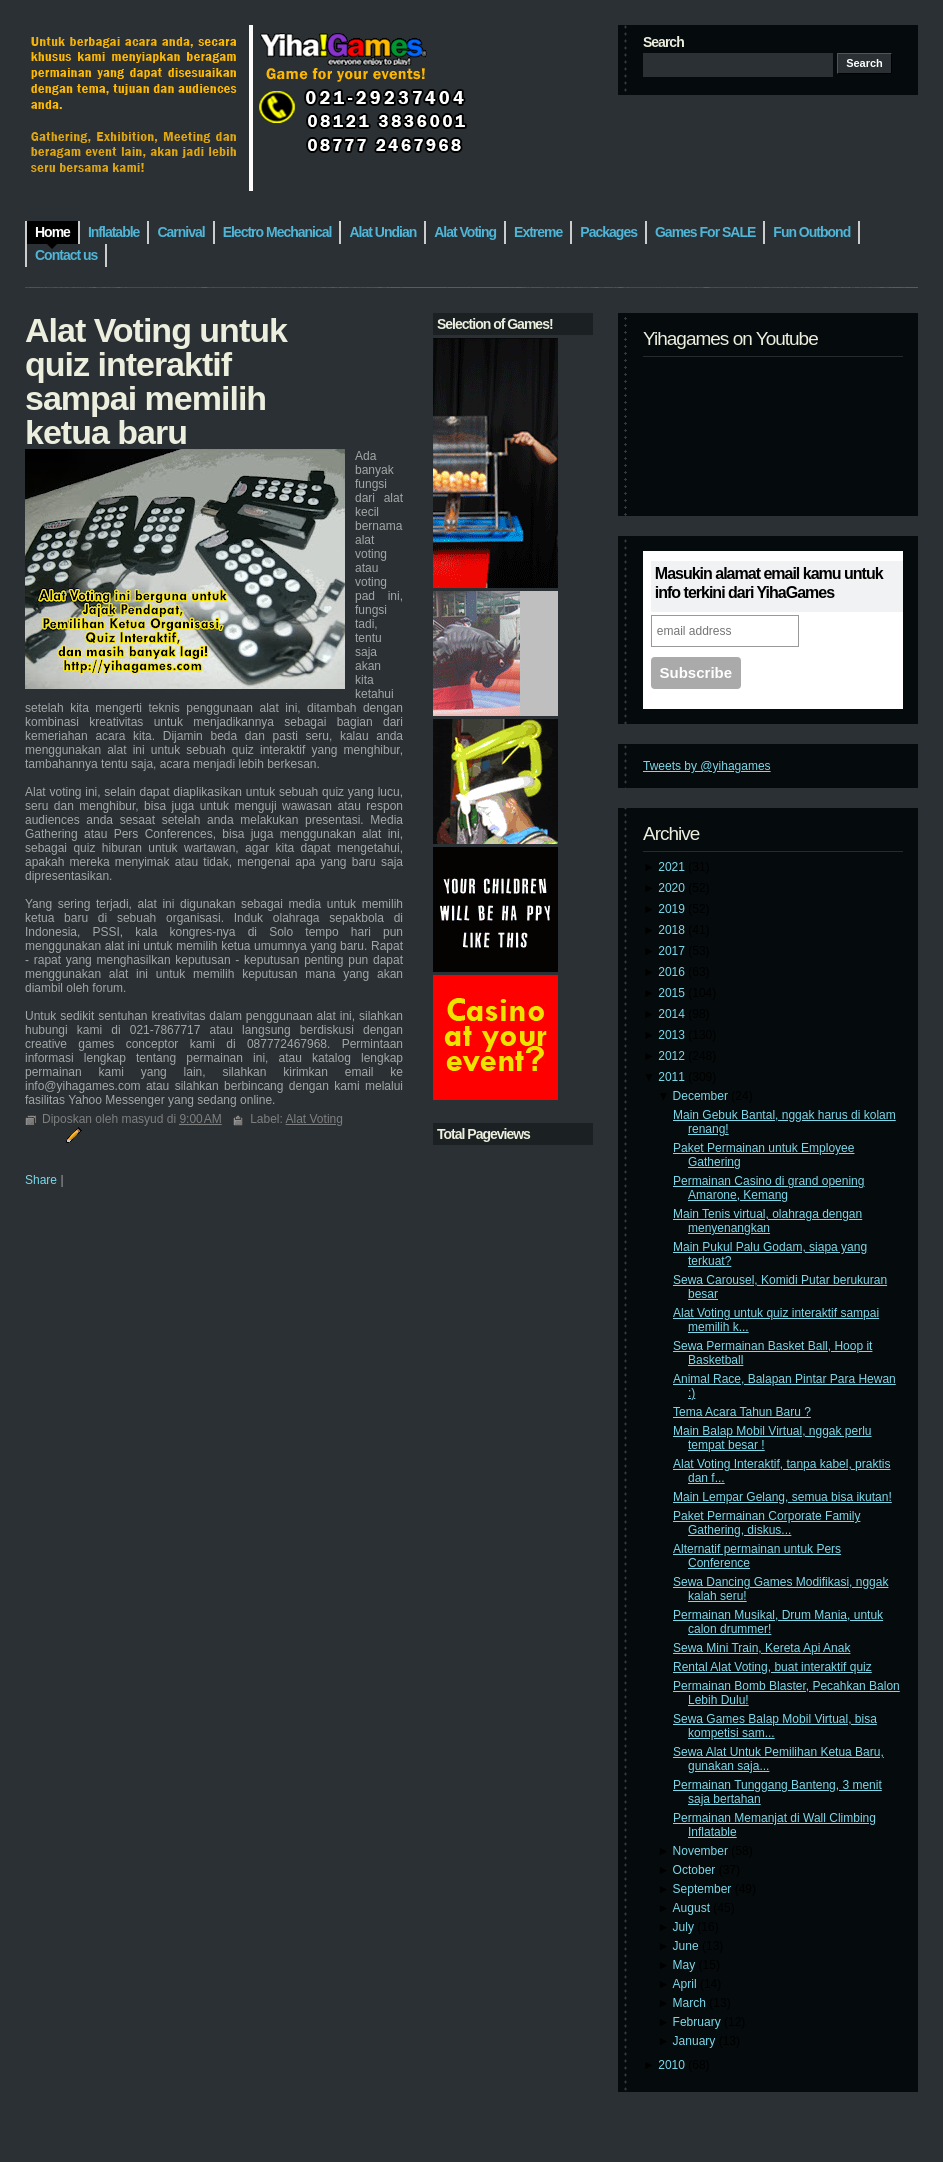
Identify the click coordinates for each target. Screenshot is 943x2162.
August (693, 1908)
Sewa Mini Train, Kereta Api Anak (761, 1648)
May (686, 1965)
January (696, 2041)
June (687, 1946)
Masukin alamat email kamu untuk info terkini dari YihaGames (769, 583)
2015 (673, 993)
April (686, 1984)
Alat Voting (314, 1119)
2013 (673, 1035)
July (685, 1927)
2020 (673, 888)
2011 (673, 1077)
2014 (673, 1014)
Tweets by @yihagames (707, 766)
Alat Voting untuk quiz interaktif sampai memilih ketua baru (156, 381)
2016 (673, 972)
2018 (673, 930)
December (702, 1096)
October (696, 1870)
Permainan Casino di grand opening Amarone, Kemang (768, 1188)
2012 (673, 1056)
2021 (673, 867)
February (698, 2022)
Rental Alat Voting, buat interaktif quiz (772, 1667)
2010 (673, 2065)
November (702, 1851)
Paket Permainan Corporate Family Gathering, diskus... (766, 1523)
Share (41, 1180)
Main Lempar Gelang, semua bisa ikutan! (782, 1497)
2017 (673, 951)
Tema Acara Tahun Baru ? (742, 1412)
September (704, 1889)
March (691, 2003)
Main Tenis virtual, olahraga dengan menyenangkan (767, 1221)
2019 (673, 909)
